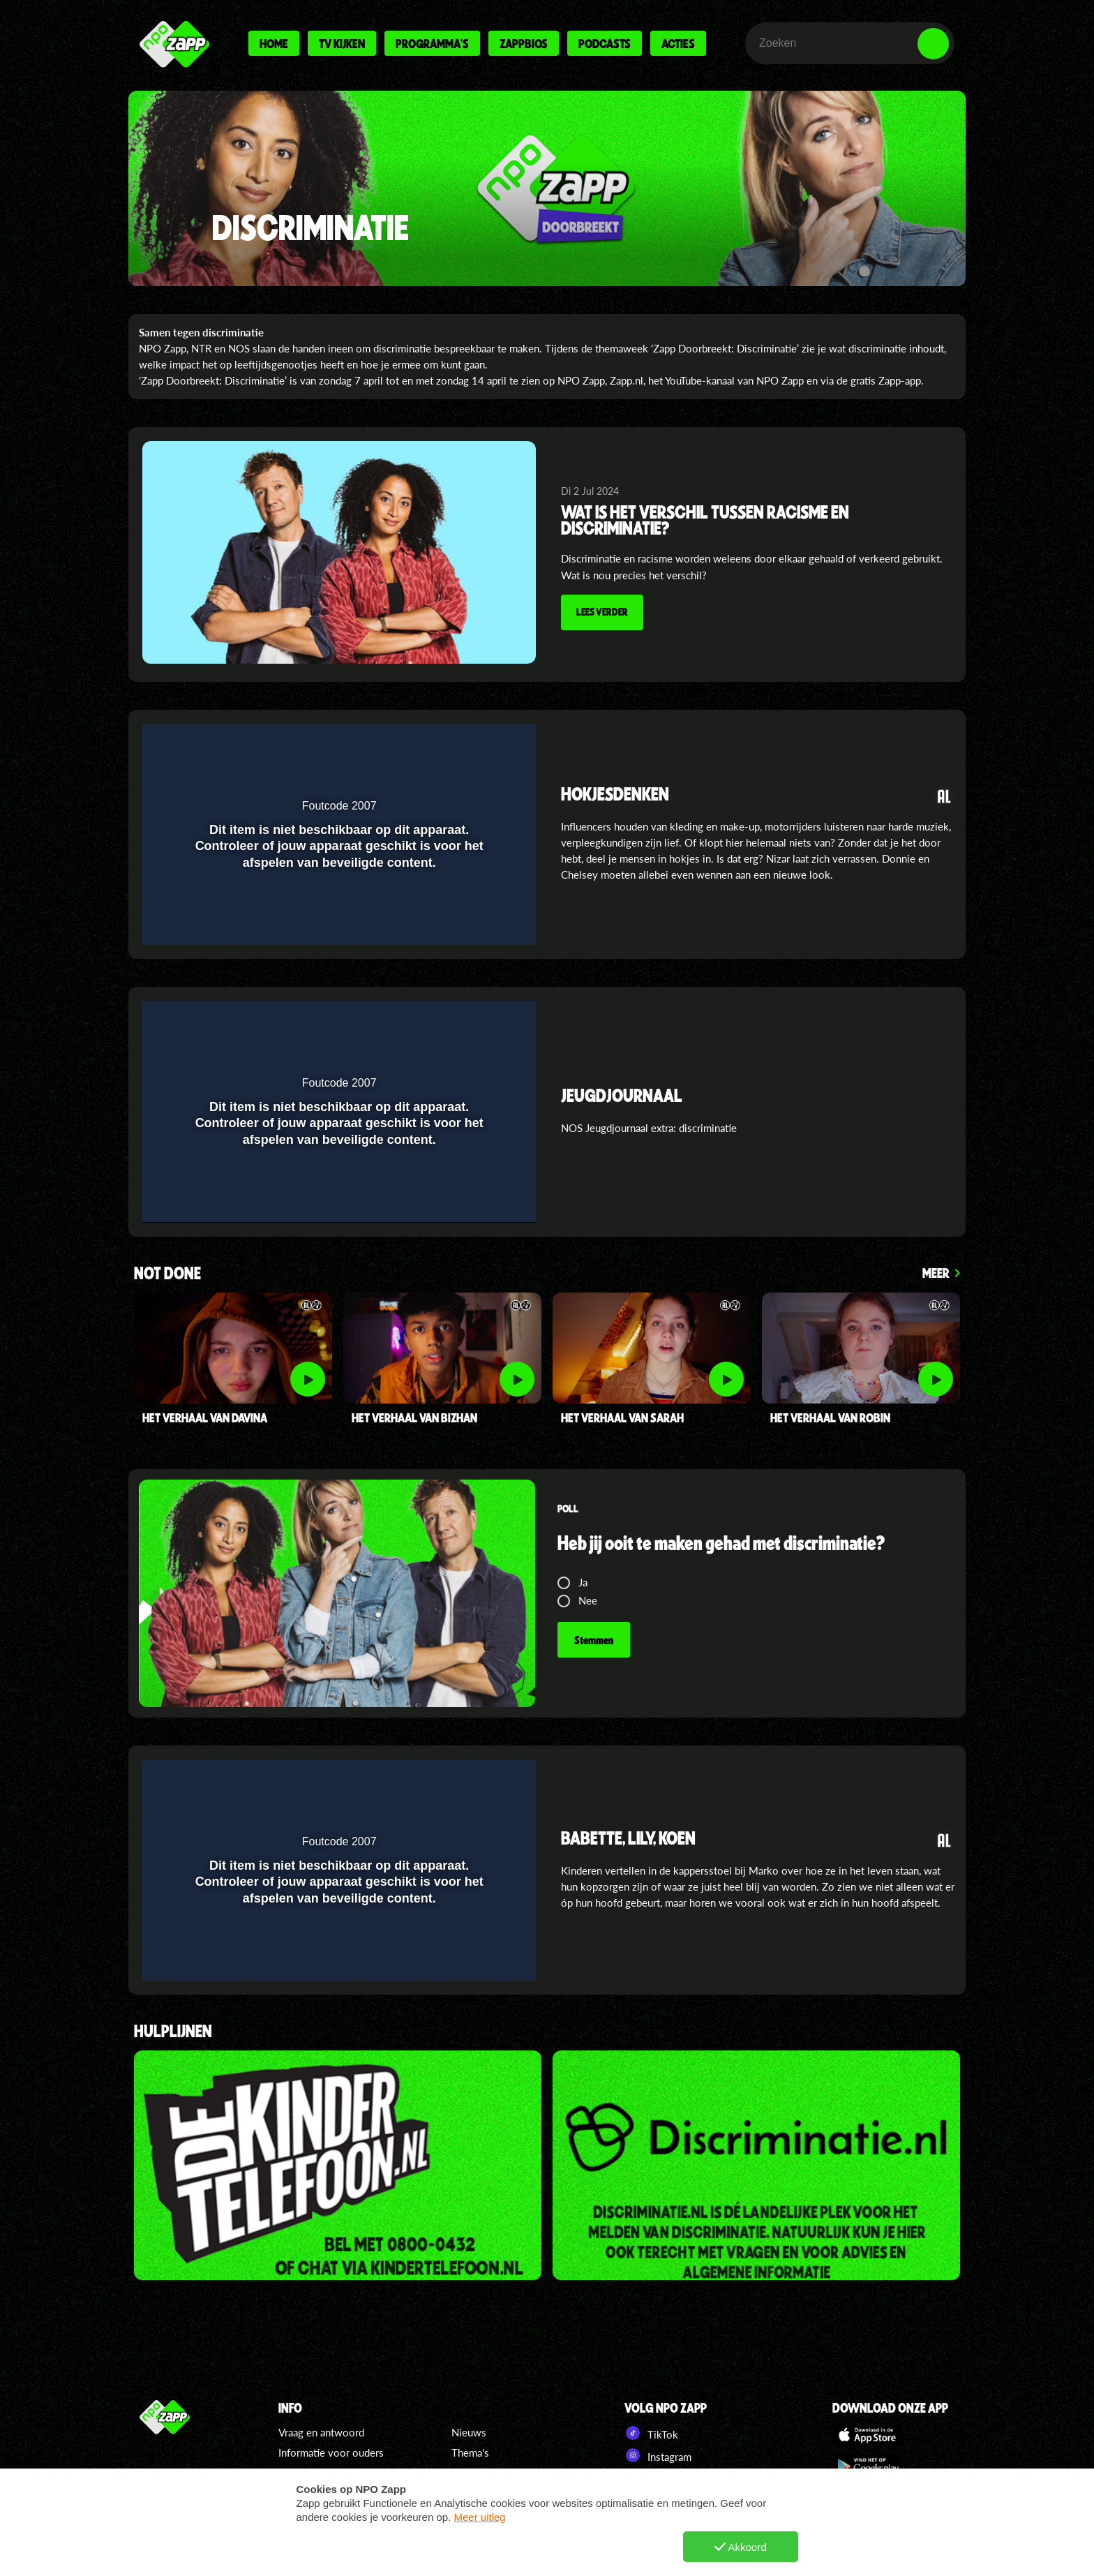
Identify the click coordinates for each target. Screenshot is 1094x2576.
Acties (678, 43)
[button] (489, 742)
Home (274, 43)
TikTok (651, 2433)
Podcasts (604, 43)
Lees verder (602, 611)
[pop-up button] (461, 742)
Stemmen (593, 1639)
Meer (936, 1273)
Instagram (657, 2455)
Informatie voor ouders (331, 2452)
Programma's (432, 43)
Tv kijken (342, 43)
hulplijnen (173, 2032)
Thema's (470, 2452)
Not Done (167, 1274)
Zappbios (524, 43)
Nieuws (468, 2432)
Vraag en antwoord (321, 2432)
